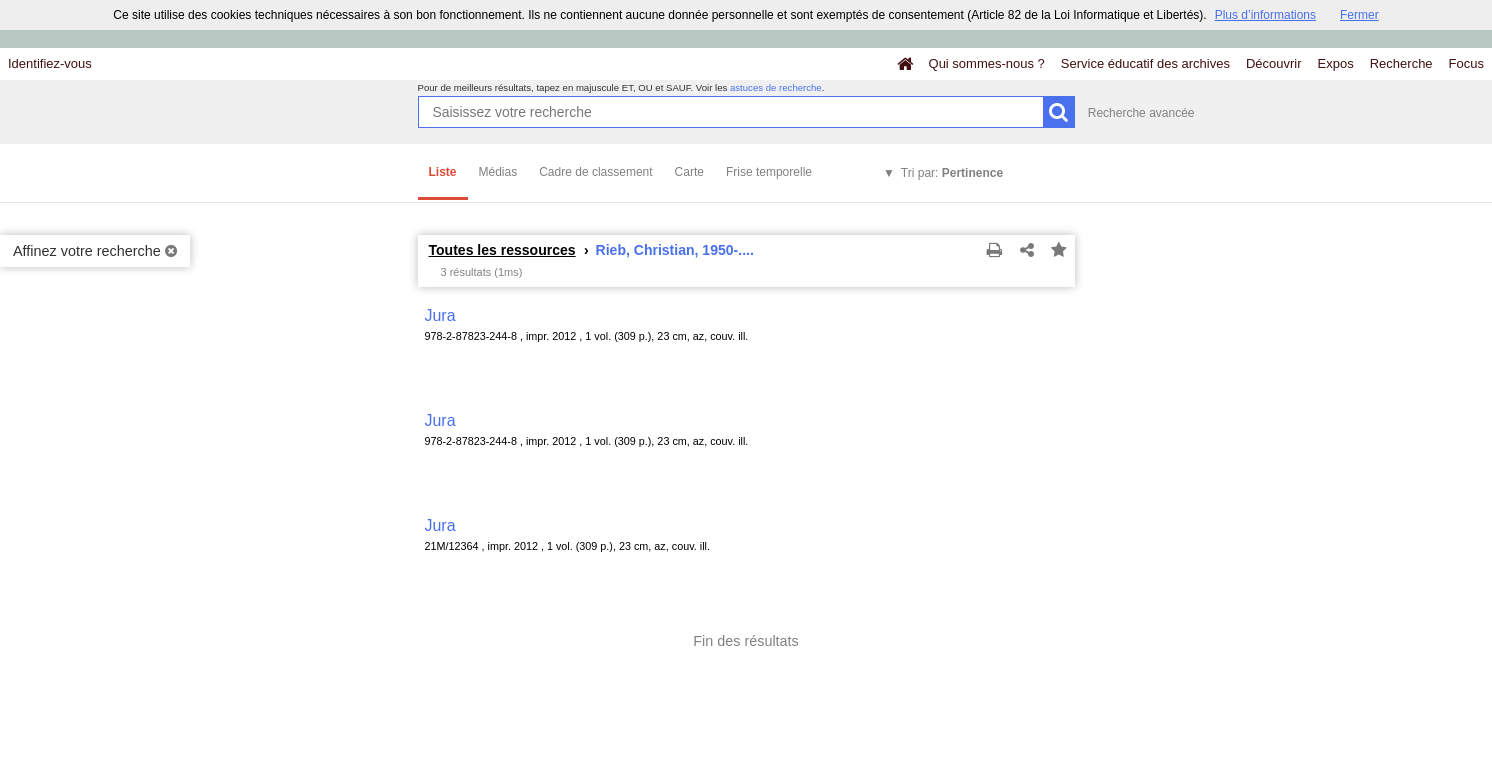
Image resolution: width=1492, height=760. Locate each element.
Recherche (1401, 63)
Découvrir (1274, 63)
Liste (443, 172)
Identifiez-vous (50, 63)
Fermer (1359, 15)
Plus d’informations (1265, 15)
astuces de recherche (776, 87)
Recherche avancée (1141, 113)
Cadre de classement (595, 172)
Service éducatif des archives (1145, 63)
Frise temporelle (769, 172)
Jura (440, 315)
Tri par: (952, 173)
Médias (498, 172)
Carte (689, 172)
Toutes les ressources (502, 250)
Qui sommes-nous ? (987, 63)
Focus (1466, 63)
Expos (1336, 63)
